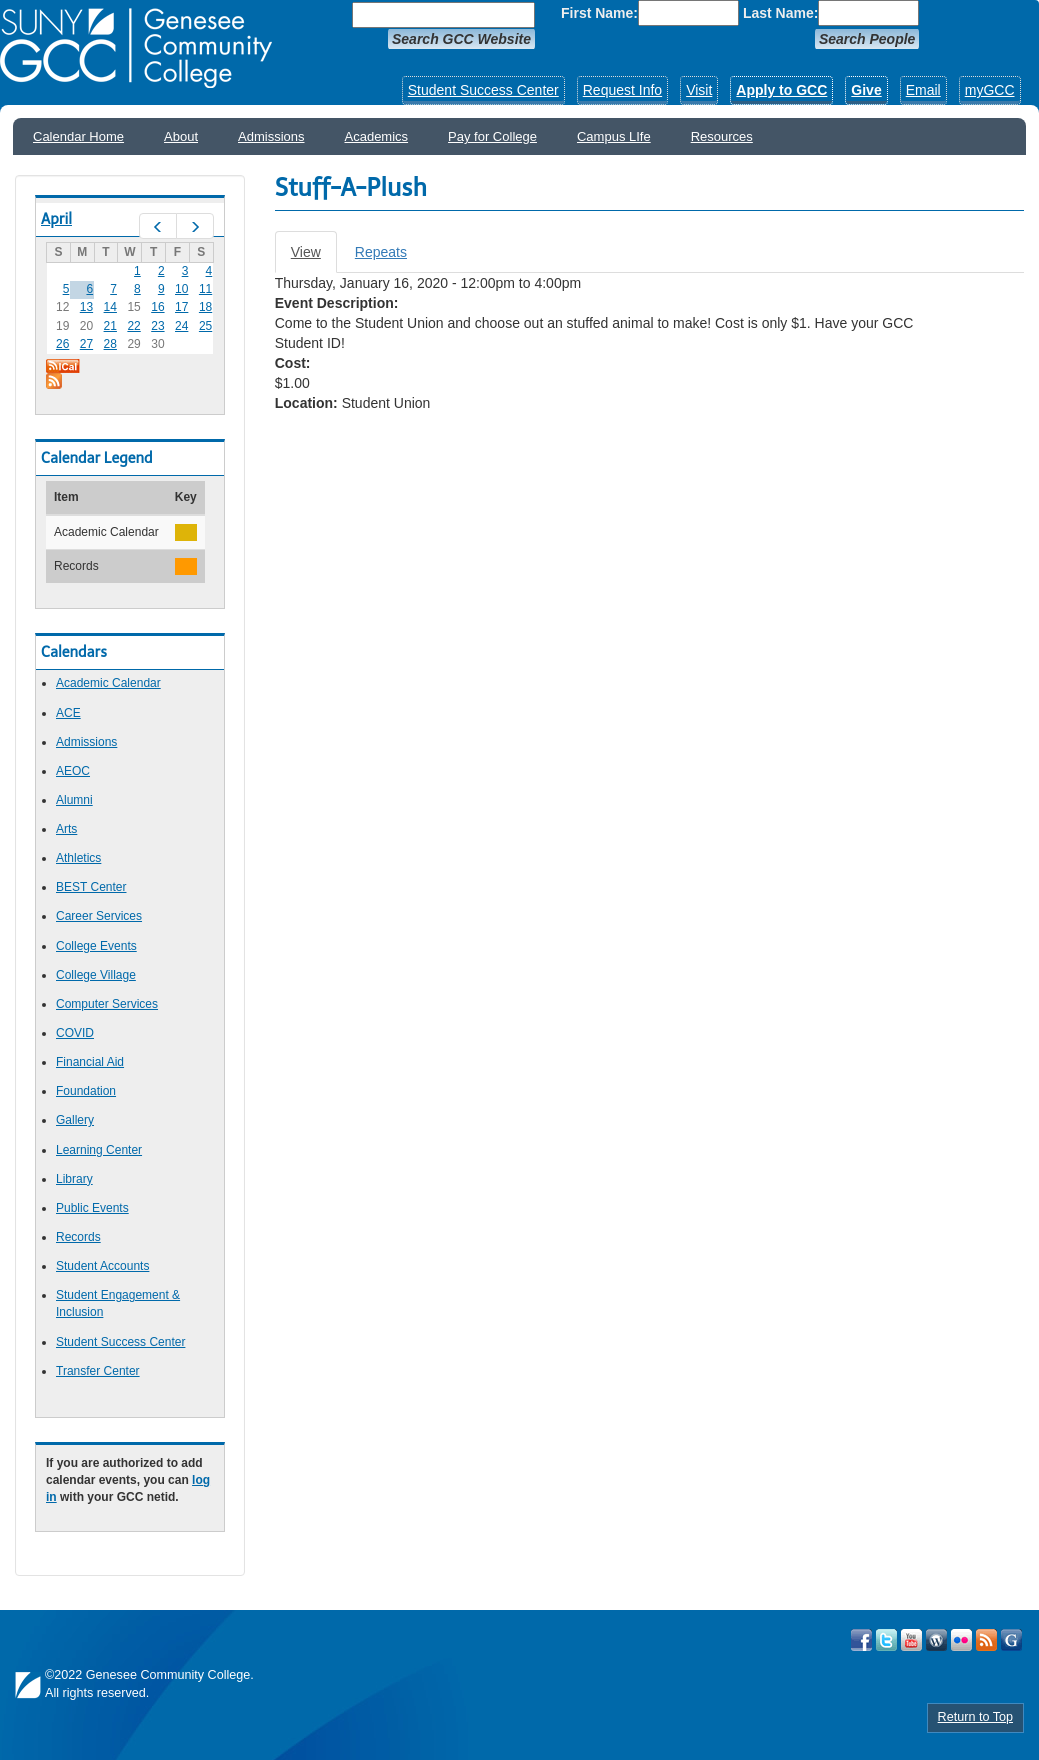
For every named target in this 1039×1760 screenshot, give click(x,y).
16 (157, 307)
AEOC (73, 771)
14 (110, 307)
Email (923, 90)
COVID (75, 1033)
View (314, 257)
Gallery (75, 1120)
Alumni (74, 800)
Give (866, 90)
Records (78, 1237)
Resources (722, 136)
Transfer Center (98, 1371)
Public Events (92, 1208)
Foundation (86, 1091)
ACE (68, 713)
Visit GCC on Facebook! (861, 1640)
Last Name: (780, 13)
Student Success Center (483, 90)
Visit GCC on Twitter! (886, 1640)
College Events (96, 946)
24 (181, 326)
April (56, 219)
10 (181, 289)
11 (205, 289)
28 (110, 344)
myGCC (990, 90)
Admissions (271, 136)
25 (205, 326)
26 (62, 344)
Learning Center (99, 1150)
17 (181, 307)
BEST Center (91, 887)
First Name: (599, 13)
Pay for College (492, 136)
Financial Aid (90, 1062)
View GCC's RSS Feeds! (986, 1640)
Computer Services (107, 1004)
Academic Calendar (108, 683)
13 (86, 307)
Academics (377, 136)
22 (133, 326)
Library (74, 1179)
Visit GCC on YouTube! (911, 1640)
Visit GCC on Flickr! (961, 1640)
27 (86, 344)
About (181, 136)
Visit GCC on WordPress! (936, 1640)
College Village (96, 975)
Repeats (381, 252)
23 (157, 326)
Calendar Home (78, 136)
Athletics (78, 858)
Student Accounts (102, 1266)
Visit (699, 90)
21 (110, 326)
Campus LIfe (614, 136)
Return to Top (975, 1717)
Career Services (99, 916)
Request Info (622, 90)
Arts (66, 829)
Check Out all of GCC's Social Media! (1011, 1640)
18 (205, 307)
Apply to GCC (781, 90)
